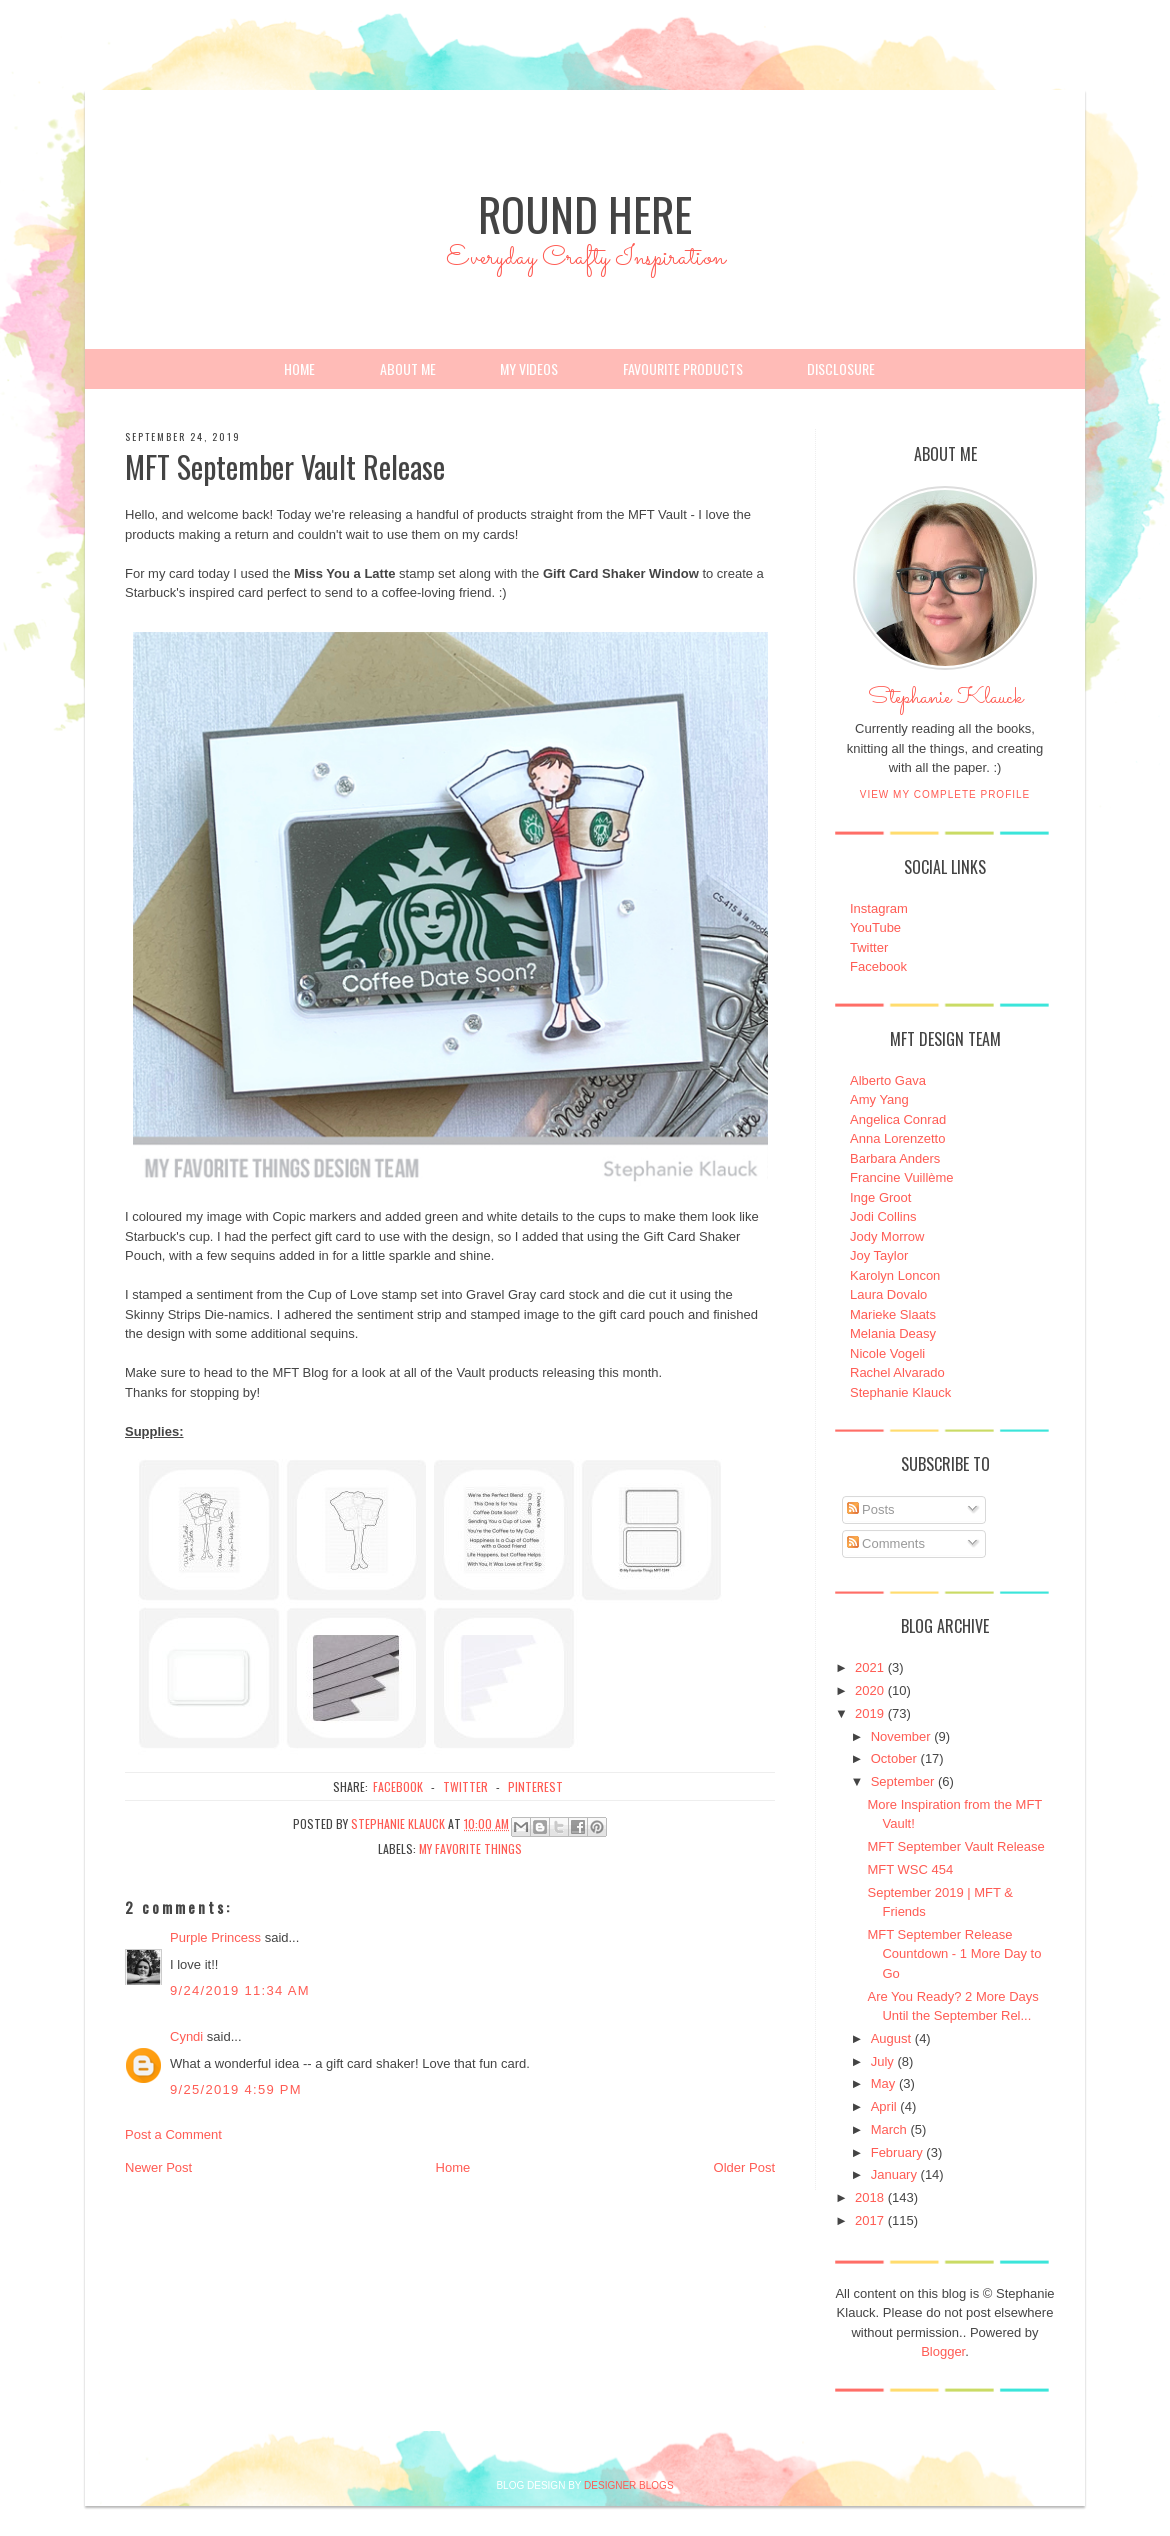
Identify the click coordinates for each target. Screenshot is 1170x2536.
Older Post (744, 2167)
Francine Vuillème (902, 1177)
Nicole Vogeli (887, 1353)
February (897, 2152)
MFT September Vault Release (955, 1846)
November (901, 1736)
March (889, 2129)
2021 (869, 1667)
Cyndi (186, 2036)
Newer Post (158, 2167)
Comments (886, 1543)
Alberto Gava (888, 1080)
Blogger (943, 2351)
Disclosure (841, 368)
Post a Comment (173, 2134)
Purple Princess (215, 1937)
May (883, 2083)
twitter (465, 1786)
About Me (408, 368)
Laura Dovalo (888, 1294)
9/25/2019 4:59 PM (236, 2089)
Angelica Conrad (898, 1119)
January (894, 2174)
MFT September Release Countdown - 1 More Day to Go (954, 1954)
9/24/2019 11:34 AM (240, 1990)
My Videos (529, 368)
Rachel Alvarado (897, 1372)
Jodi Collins (883, 1216)
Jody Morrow (887, 1236)
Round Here (585, 213)
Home (299, 368)
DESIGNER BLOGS (628, 2485)
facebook (398, 1786)
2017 (869, 2220)
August (891, 2038)
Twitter (869, 947)
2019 (869, 1713)
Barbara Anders (895, 1158)
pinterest (535, 1786)
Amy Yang (879, 1099)
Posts (871, 1509)
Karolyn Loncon (895, 1275)
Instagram (879, 908)
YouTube (875, 927)
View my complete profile (945, 794)
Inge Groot (880, 1197)
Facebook (878, 966)
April (884, 2106)
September (903, 1781)
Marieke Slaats (893, 1314)
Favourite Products (683, 368)
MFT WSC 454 (910, 1869)
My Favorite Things (470, 1848)
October (894, 1758)
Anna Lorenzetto (897, 1138)
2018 (869, 2197)
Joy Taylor (879, 1255)
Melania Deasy (893, 1333)
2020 (869, 1690)
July (882, 2061)
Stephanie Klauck (945, 703)
